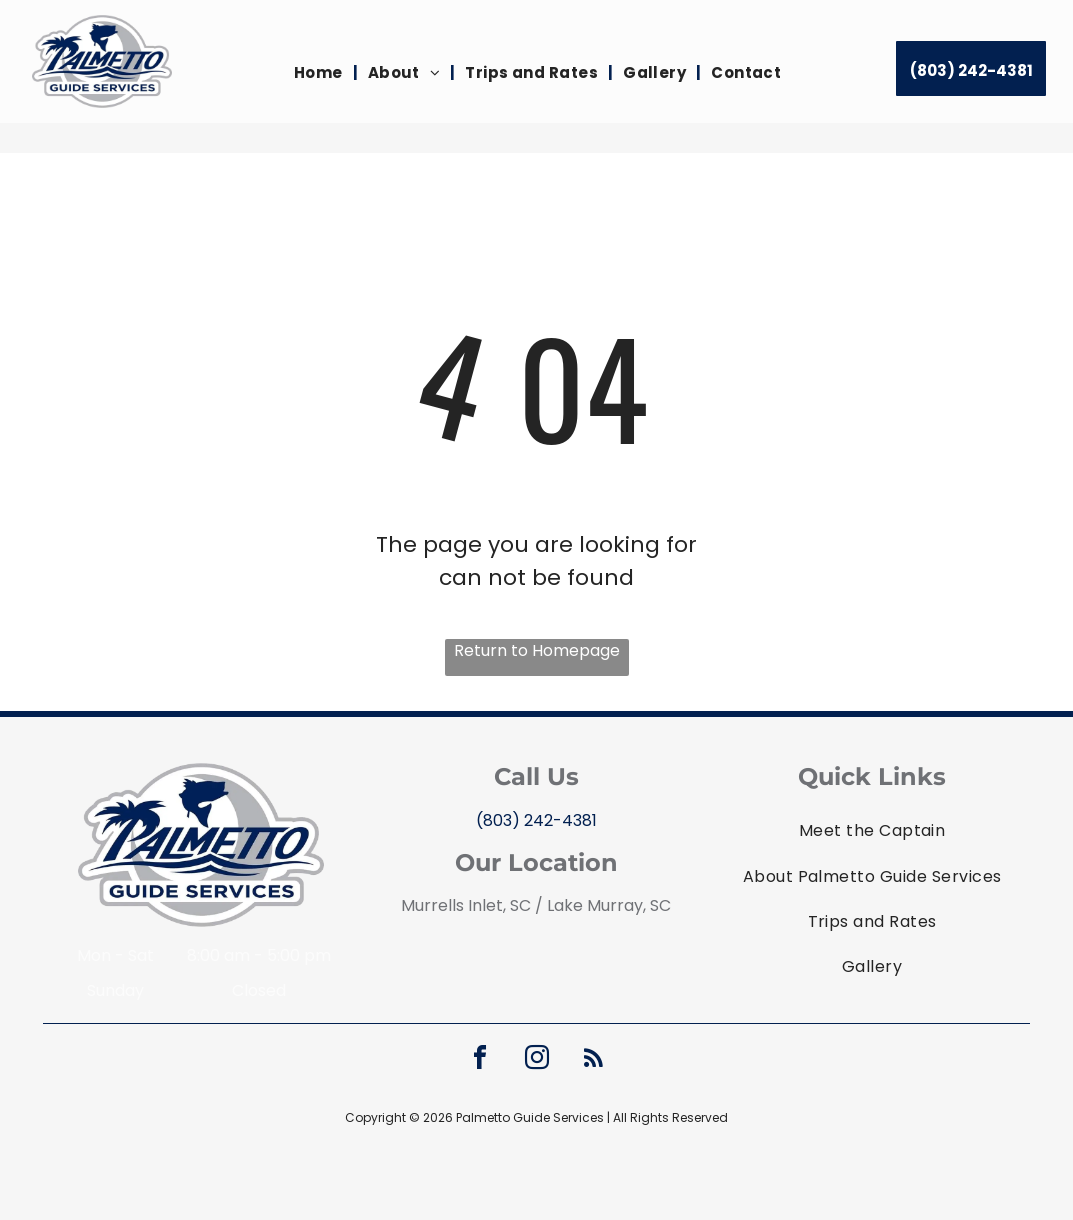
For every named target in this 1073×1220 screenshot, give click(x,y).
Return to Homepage (537, 650)
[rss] (594, 1060)
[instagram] (537, 1060)
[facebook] (480, 1060)
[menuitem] (321, 73)
